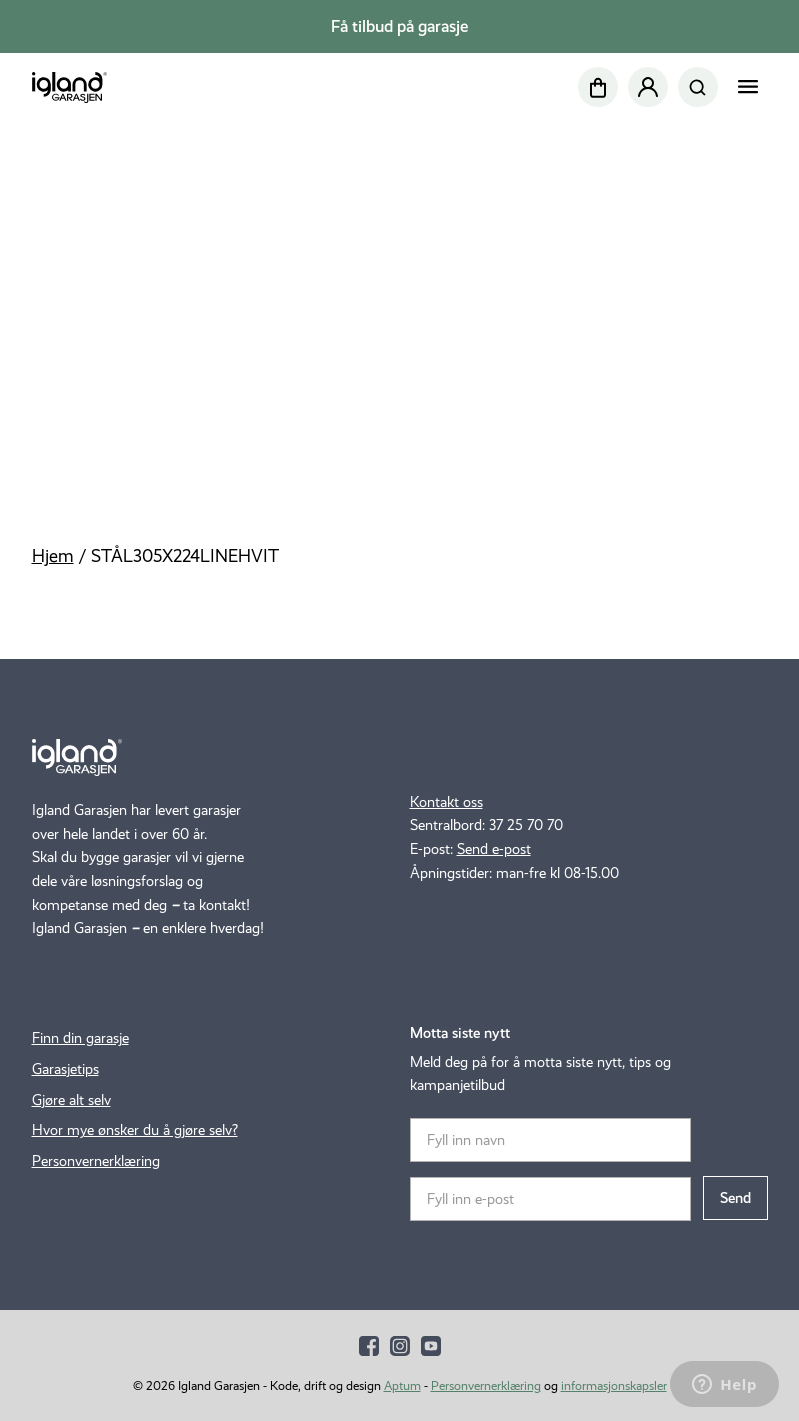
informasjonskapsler (614, 1385)
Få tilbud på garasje (399, 26)
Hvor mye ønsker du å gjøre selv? (135, 1130)
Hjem (53, 556)
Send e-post (494, 849)
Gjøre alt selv (71, 1100)
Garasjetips (65, 1069)
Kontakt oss (446, 802)
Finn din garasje (80, 1038)
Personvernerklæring (96, 1161)
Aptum (402, 1385)
